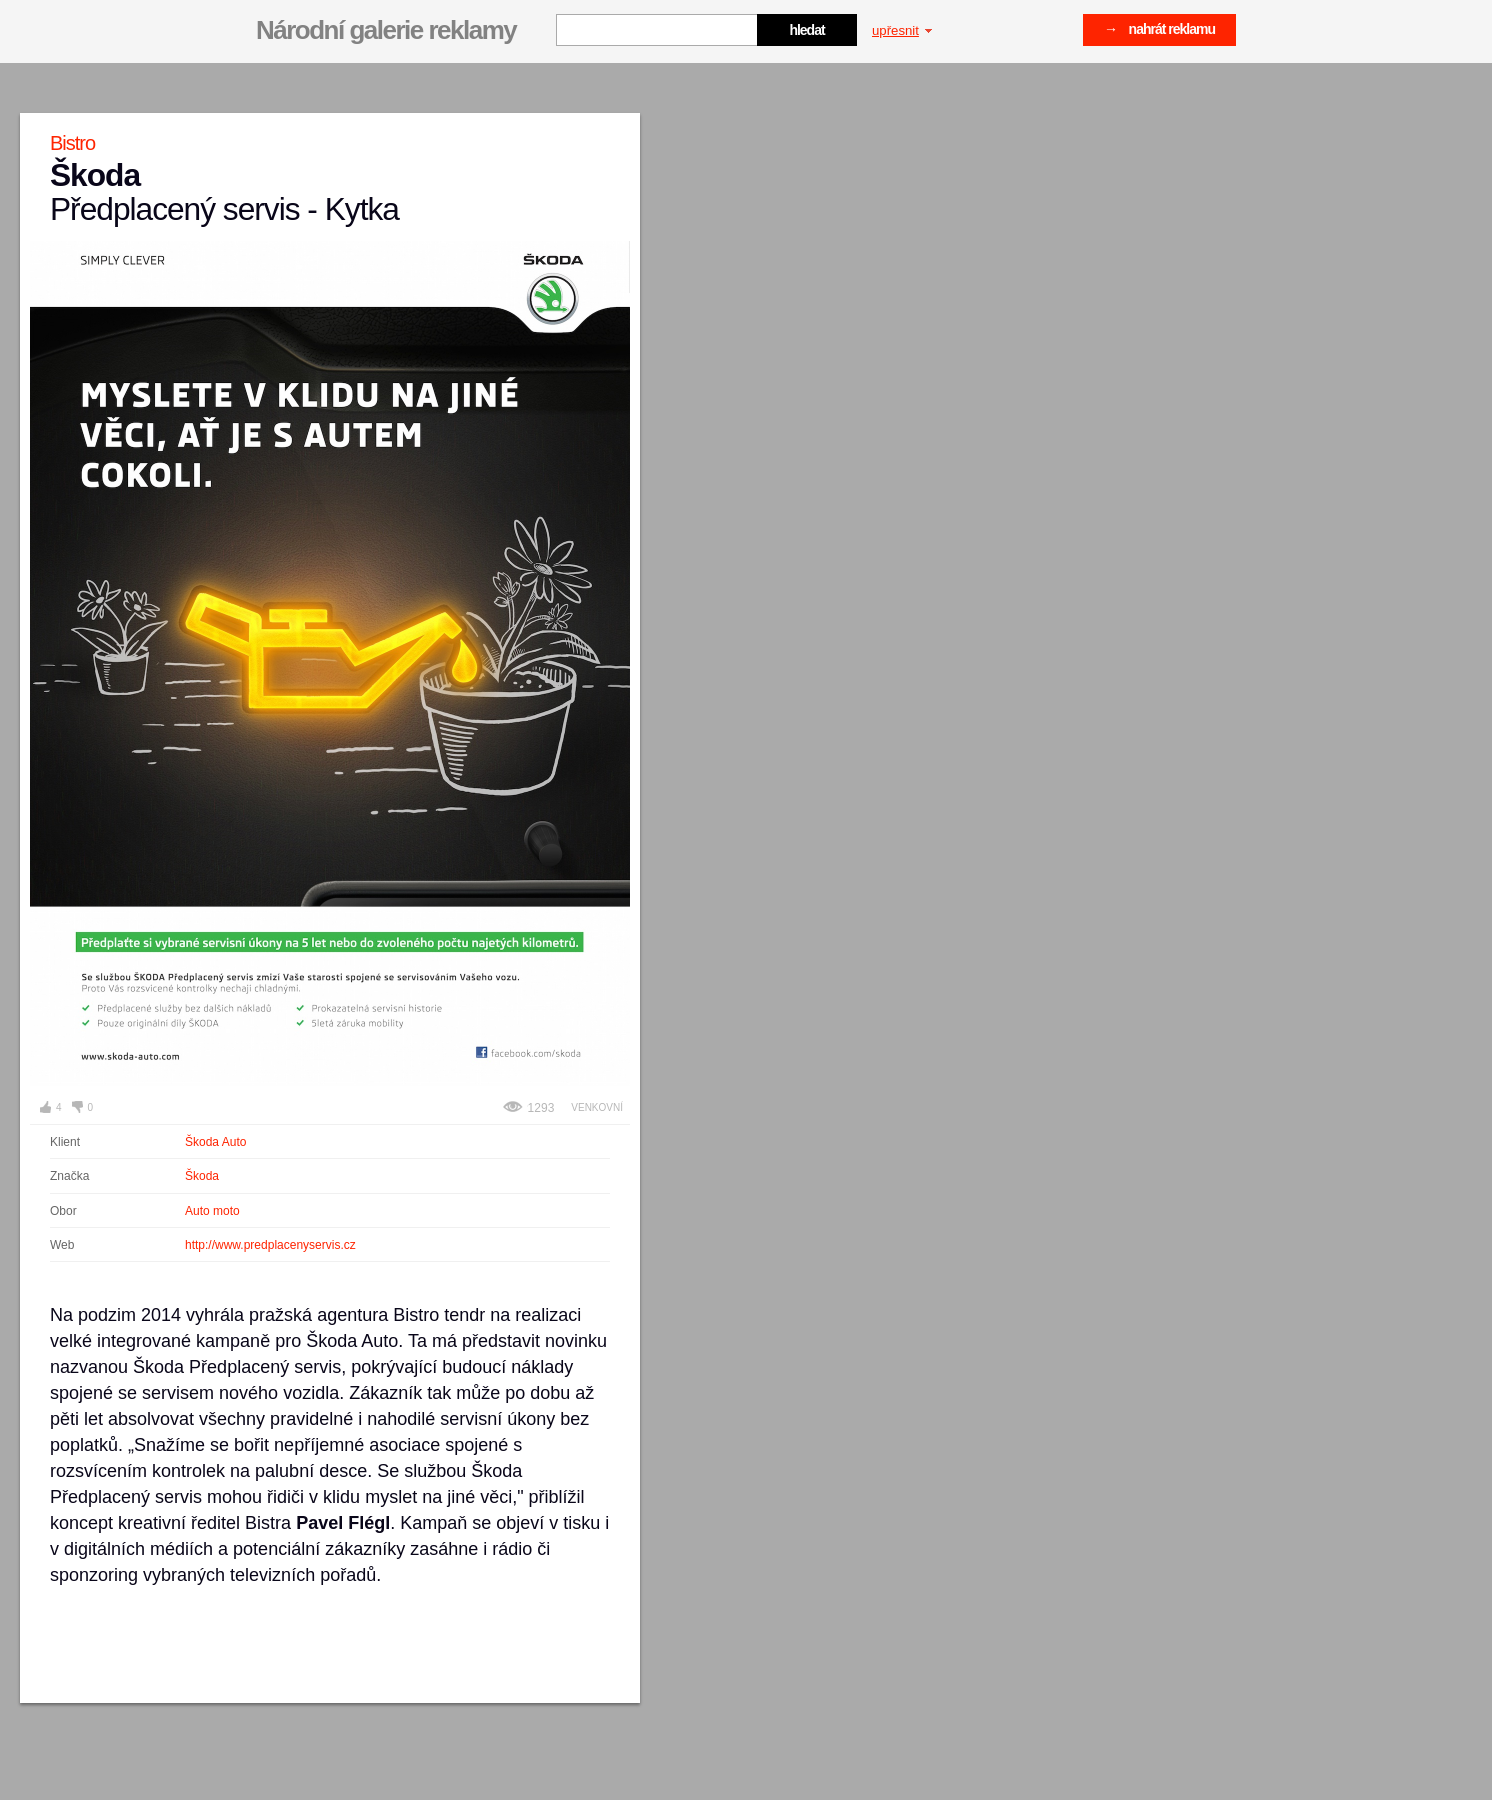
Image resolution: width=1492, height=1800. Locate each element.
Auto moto (212, 1211)
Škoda (202, 1176)
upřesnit (902, 30)
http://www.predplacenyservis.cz (270, 1245)
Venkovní (597, 1107)
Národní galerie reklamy (386, 30)
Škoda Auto (215, 1142)
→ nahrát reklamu (1159, 29)
